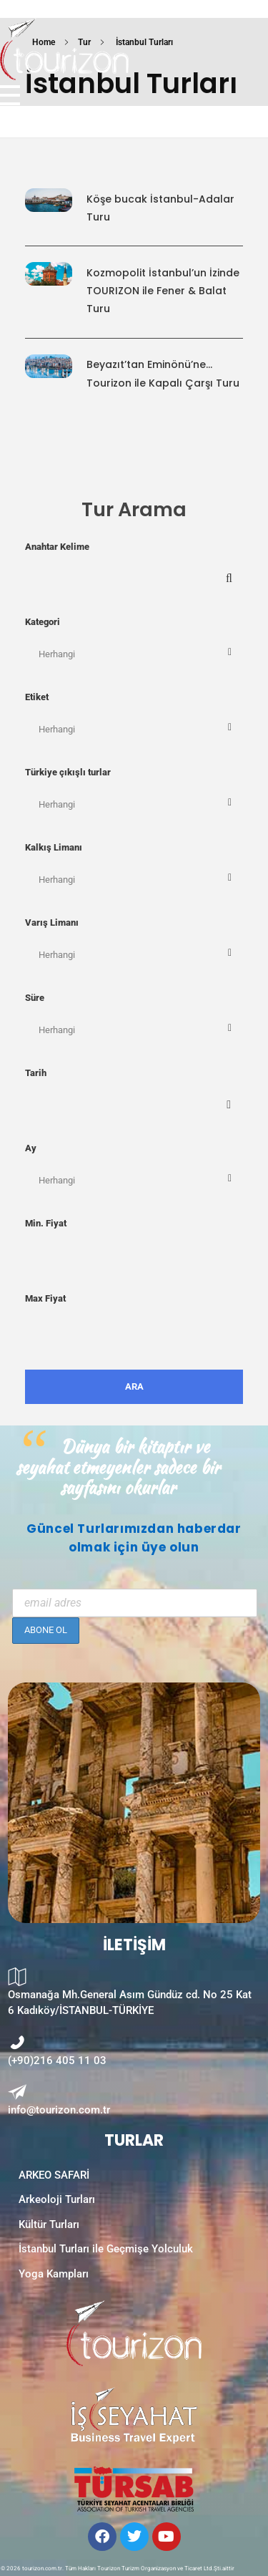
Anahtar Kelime (57, 546)
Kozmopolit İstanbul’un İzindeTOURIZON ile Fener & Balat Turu (162, 291)
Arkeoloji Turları (57, 2199)
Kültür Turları (49, 2224)
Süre (34, 997)
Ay (30, 1148)
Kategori (42, 621)
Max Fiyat (45, 1298)
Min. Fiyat (45, 1223)
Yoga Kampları (54, 2273)
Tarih (35, 1072)
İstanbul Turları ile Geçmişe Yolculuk (106, 2248)
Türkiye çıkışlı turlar (68, 772)
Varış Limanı (52, 922)
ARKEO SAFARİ (54, 2175)
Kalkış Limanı (53, 847)
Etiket (37, 697)
